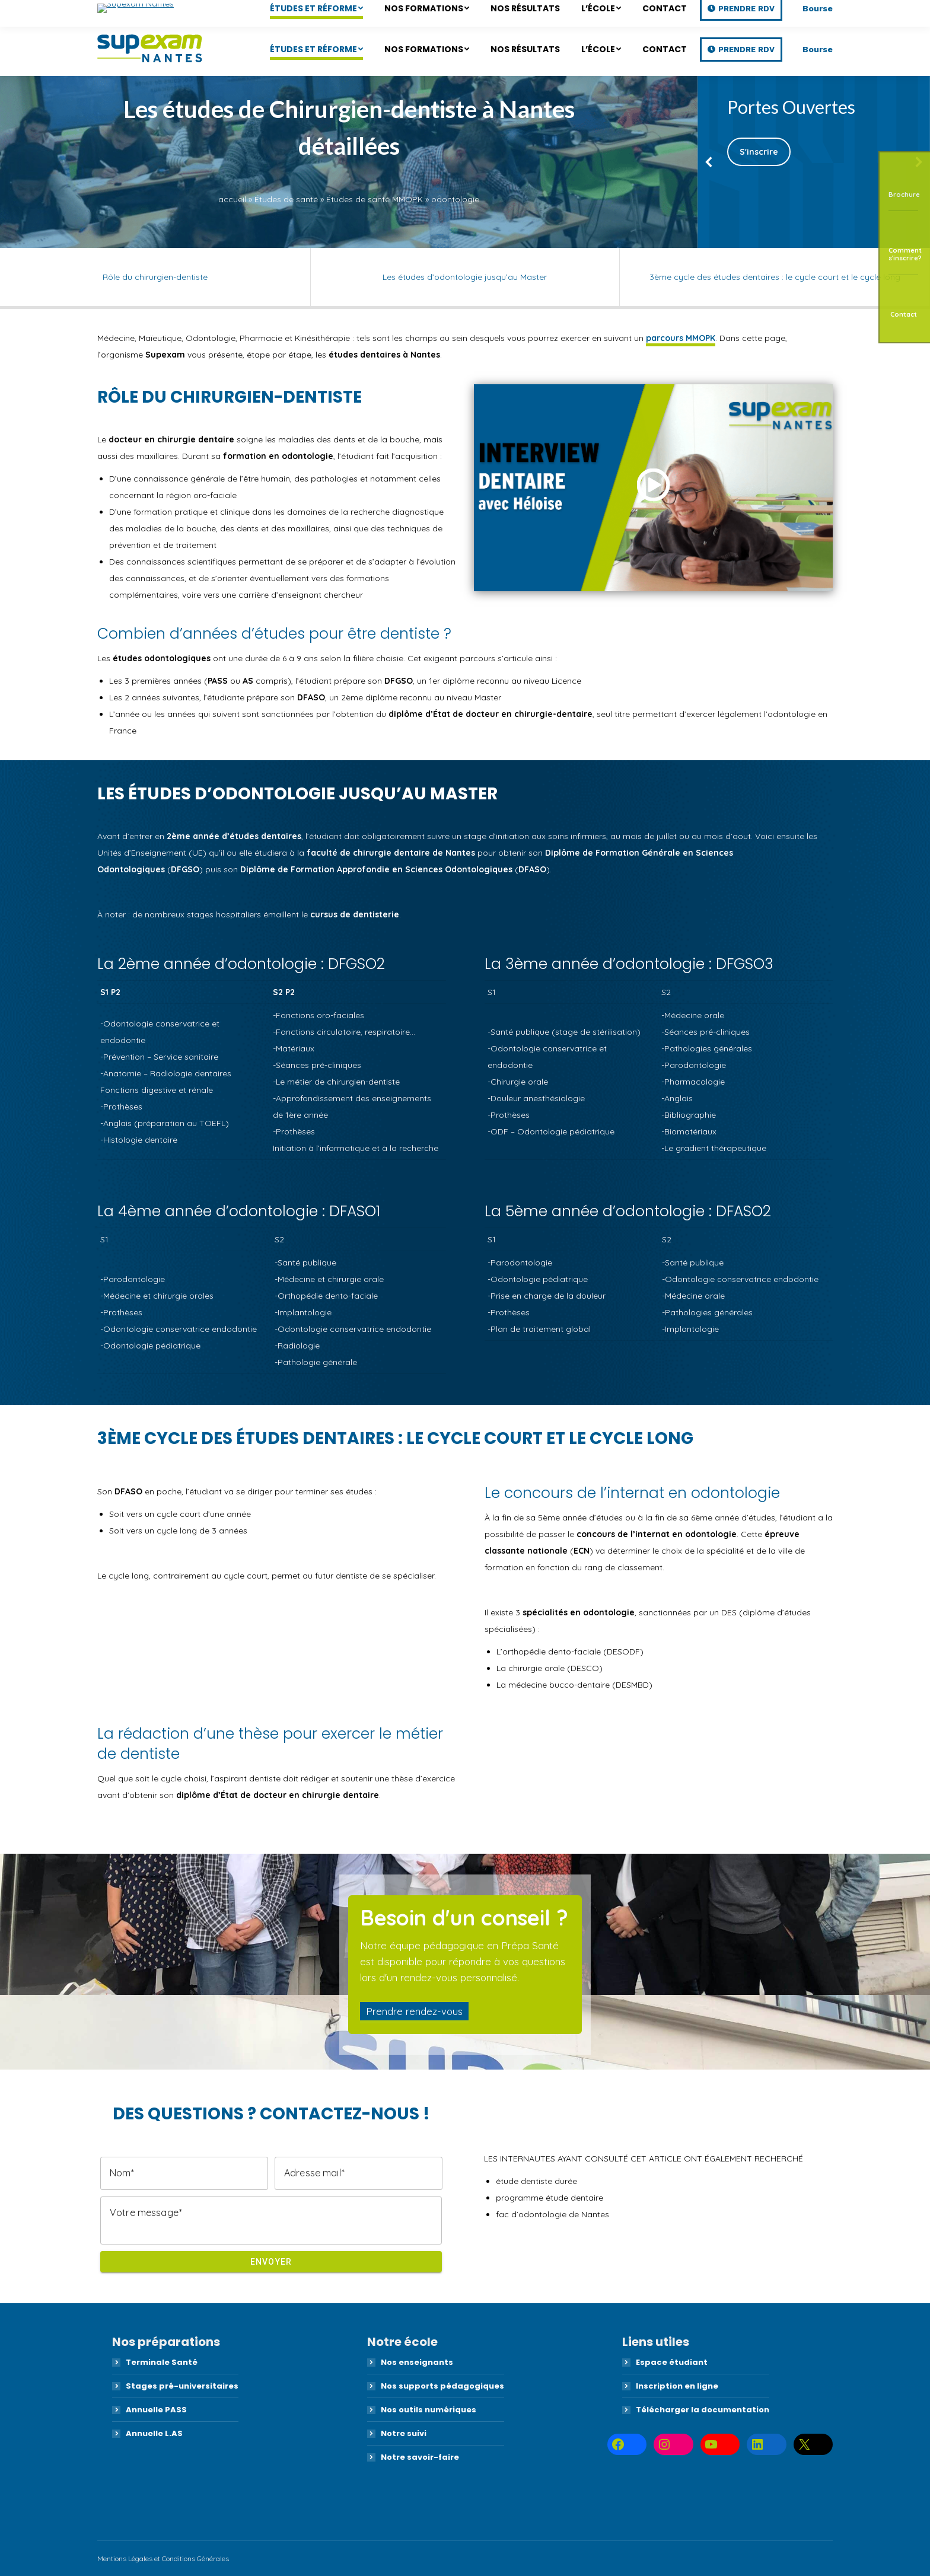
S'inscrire (759, 151)
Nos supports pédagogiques (442, 2386)
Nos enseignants (417, 2362)
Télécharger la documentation (702, 2409)
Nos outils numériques (428, 2409)
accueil (232, 199)
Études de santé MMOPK (374, 199)
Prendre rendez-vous (414, 2011)
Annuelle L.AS (154, 2433)
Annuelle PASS (156, 2409)
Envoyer (271, 2261)
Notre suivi (403, 2433)
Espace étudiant (672, 2362)
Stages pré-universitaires (182, 2386)
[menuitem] (316, 49)
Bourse (817, 49)
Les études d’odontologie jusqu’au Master (465, 277)
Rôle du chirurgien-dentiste (155, 277)
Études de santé (286, 199)
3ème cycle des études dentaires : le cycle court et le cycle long (774, 277)
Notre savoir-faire (420, 2457)
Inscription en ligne (677, 2386)
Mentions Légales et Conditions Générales (163, 2558)
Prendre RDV (746, 49)
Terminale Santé (162, 2362)
